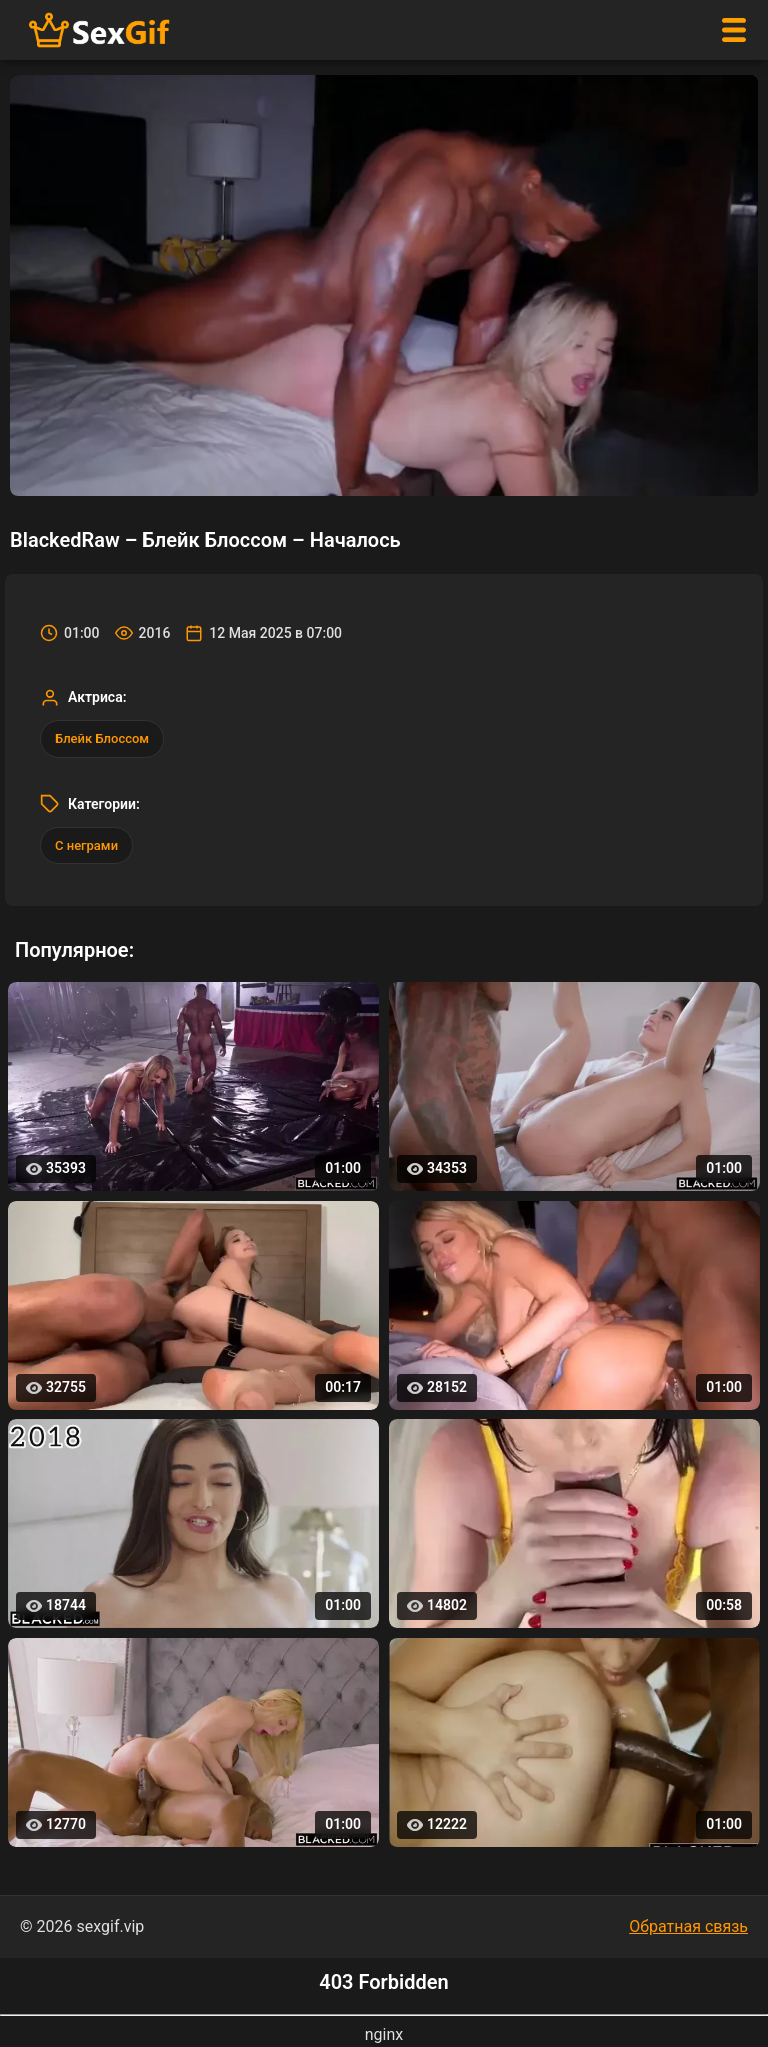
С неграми (86, 845)
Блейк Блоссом (102, 738)
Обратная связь (688, 1926)
